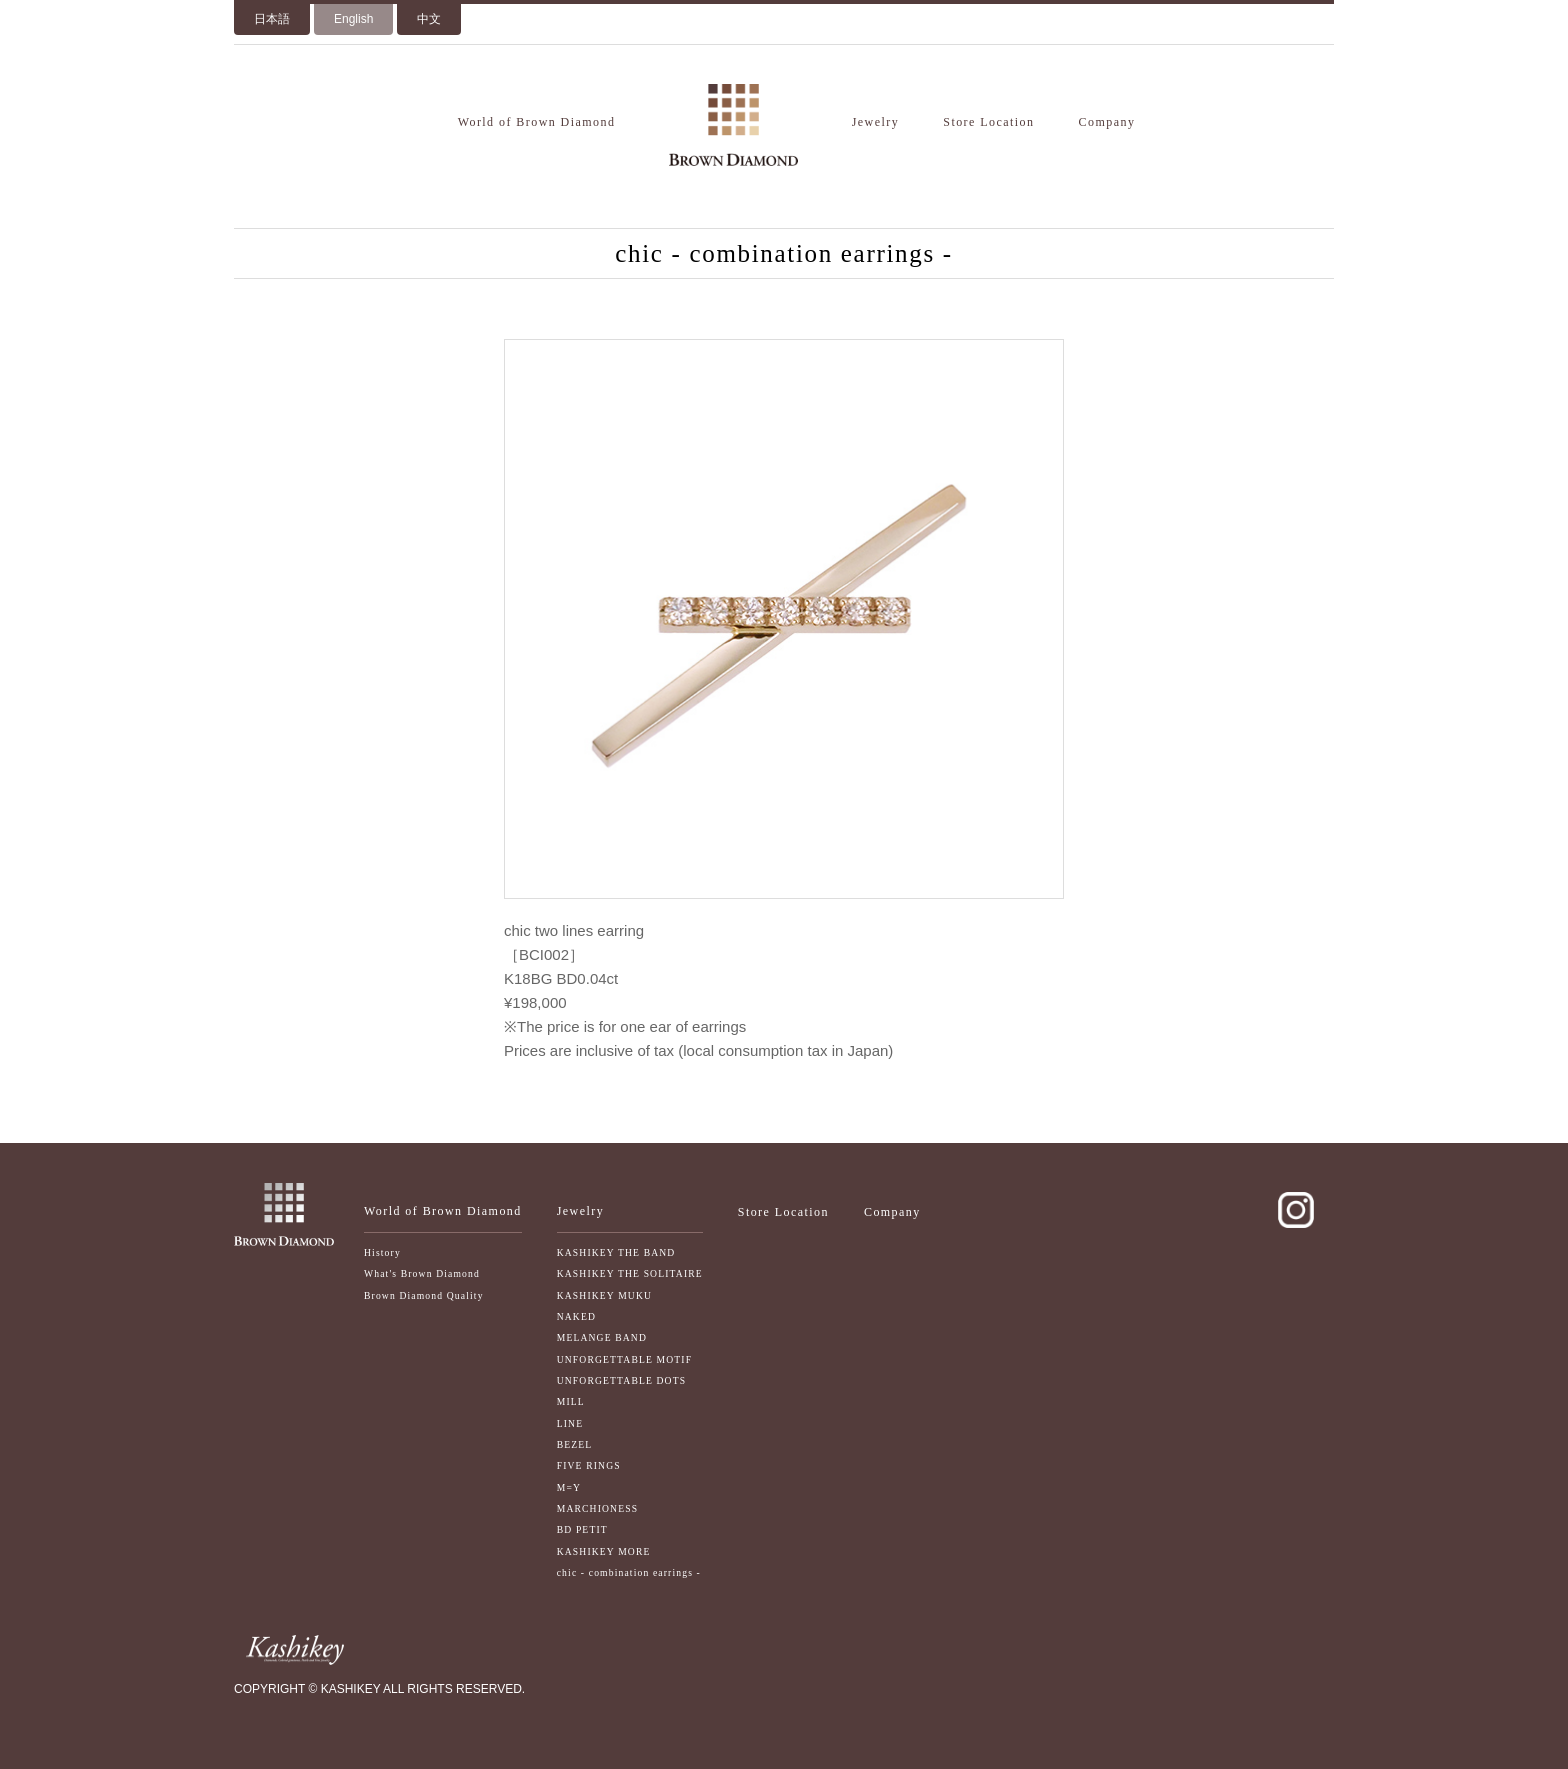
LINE (570, 1423)
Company (1107, 122)
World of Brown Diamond (537, 122)
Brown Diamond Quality (424, 1295)
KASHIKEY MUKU (604, 1295)
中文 (429, 19)
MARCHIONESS (597, 1508)
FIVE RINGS (589, 1465)
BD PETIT (582, 1529)
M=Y (569, 1487)
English (353, 19)
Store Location (988, 122)
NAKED (576, 1316)
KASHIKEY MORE (604, 1551)
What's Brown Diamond (422, 1273)
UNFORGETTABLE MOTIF (624, 1359)
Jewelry (875, 122)
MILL (571, 1401)
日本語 (272, 19)
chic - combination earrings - (629, 1572)
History (382, 1252)
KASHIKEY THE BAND (616, 1252)
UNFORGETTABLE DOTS (622, 1380)
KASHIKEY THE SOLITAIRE (630, 1273)
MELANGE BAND (602, 1337)
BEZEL (575, 1444)
